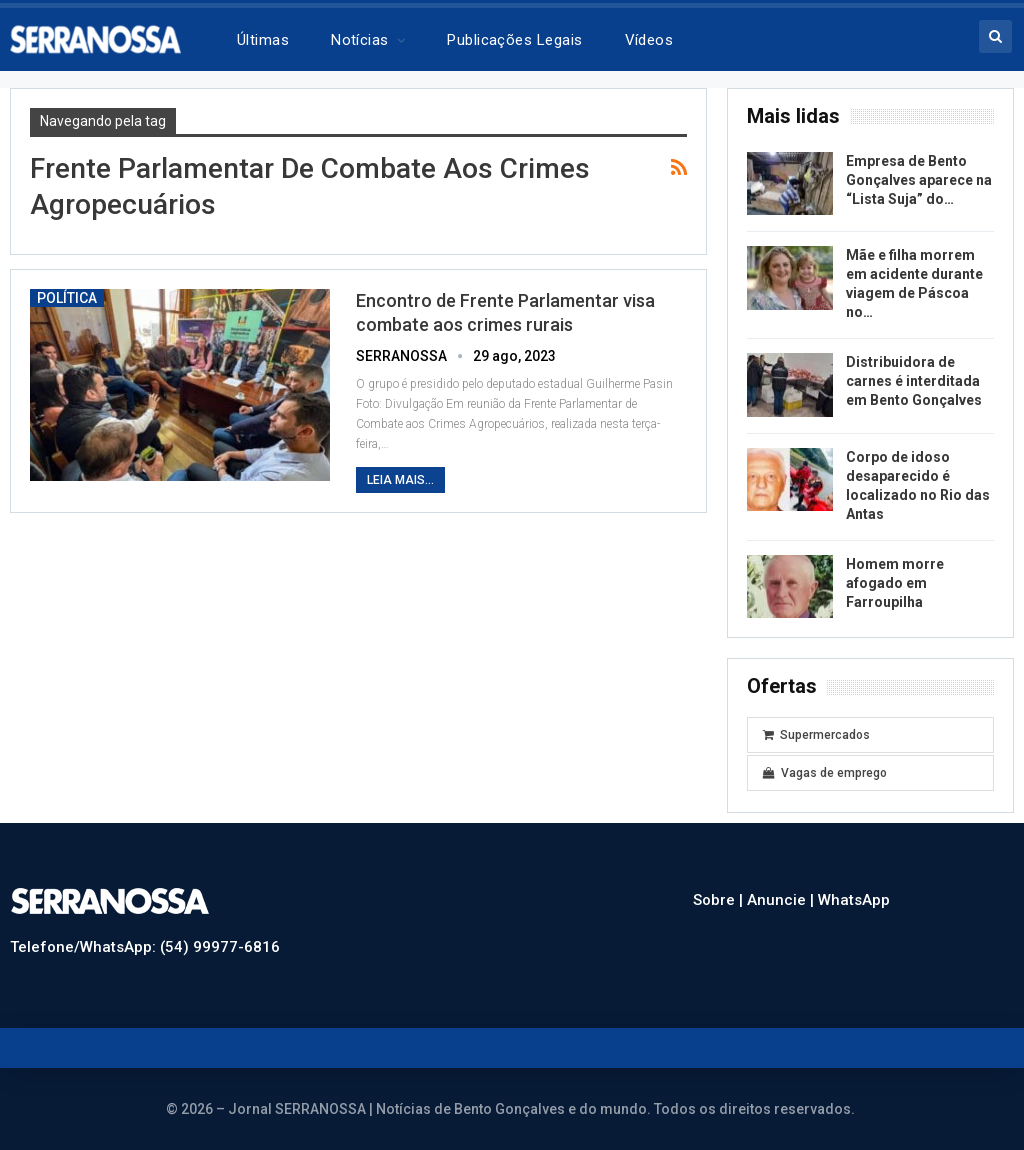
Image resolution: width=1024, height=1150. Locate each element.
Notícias (360, 40)
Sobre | (720, 900)
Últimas (263, 40)
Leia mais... (400, 480)
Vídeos (649, 40)
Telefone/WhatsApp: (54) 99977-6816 (145, 947)
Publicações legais (514, 40)
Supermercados (816, 735)
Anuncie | (782, 900)
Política (67, 298)
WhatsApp (854, 900)
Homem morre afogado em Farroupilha (895, 583)
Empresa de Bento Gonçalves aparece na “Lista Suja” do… (919, 180)
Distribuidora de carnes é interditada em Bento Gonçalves (914, 381)
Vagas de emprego (825, 773)
